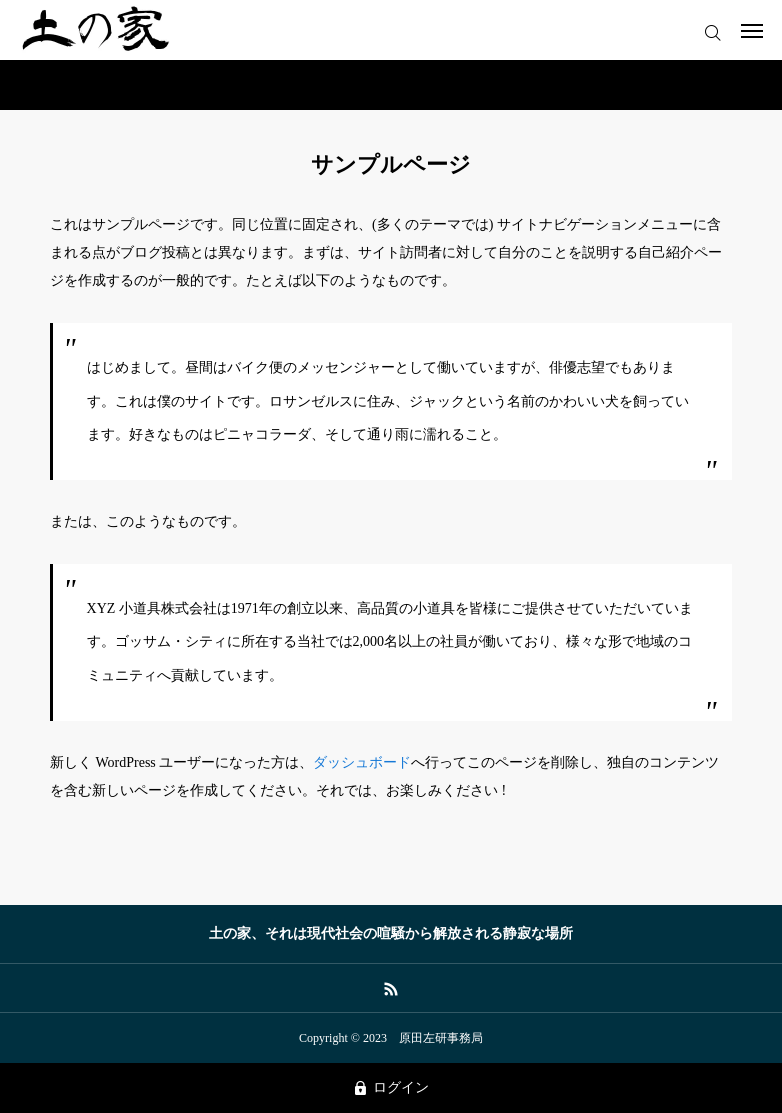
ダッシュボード (362, 762)
